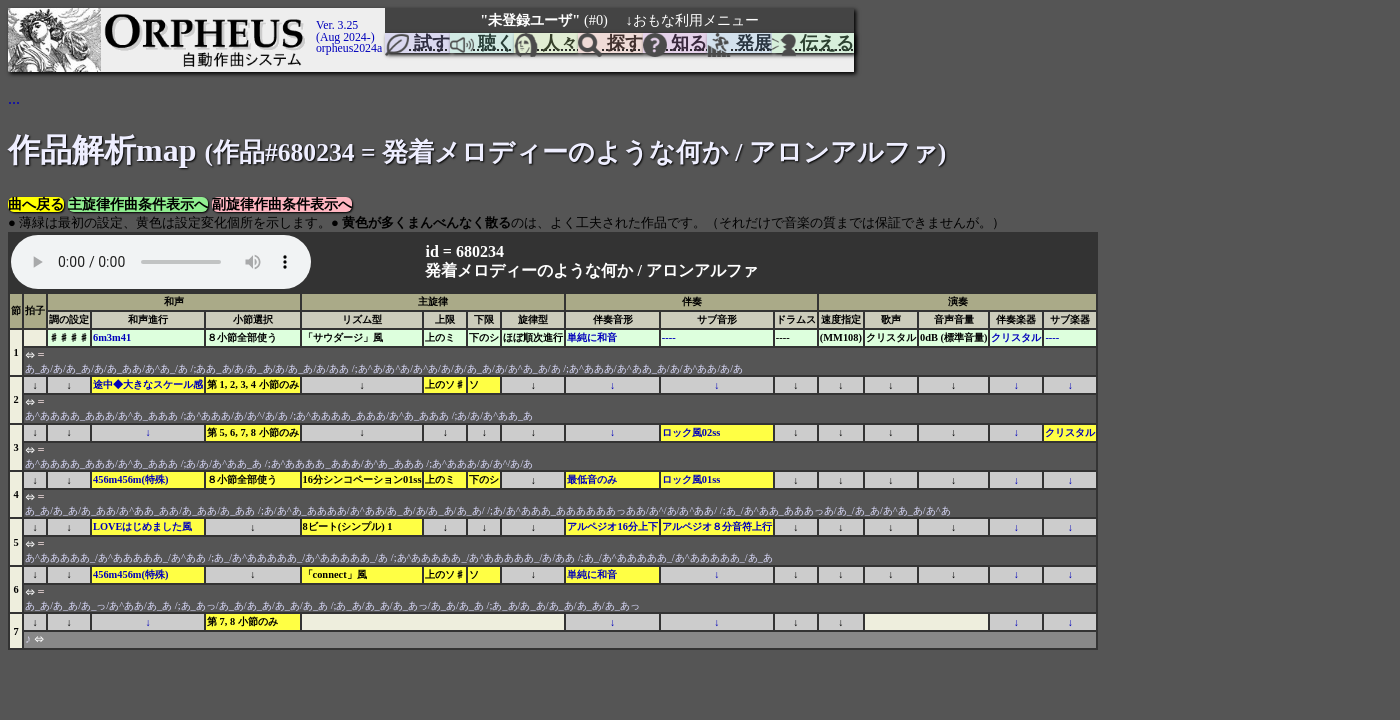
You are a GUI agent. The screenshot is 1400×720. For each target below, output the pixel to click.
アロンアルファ (702, 270)
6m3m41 (112, 337)
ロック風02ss (691, 432)
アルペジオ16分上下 (612, 526)
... (14, 98)
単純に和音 (592, 337)
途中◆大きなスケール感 (148, 384)
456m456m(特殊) (130, 479)
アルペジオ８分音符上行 (717, 526)
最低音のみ (592, 479)
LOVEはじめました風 (142, 526)
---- (669, 337)
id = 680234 (466, 251)
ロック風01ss (691, 479)
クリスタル (1016, 337)
